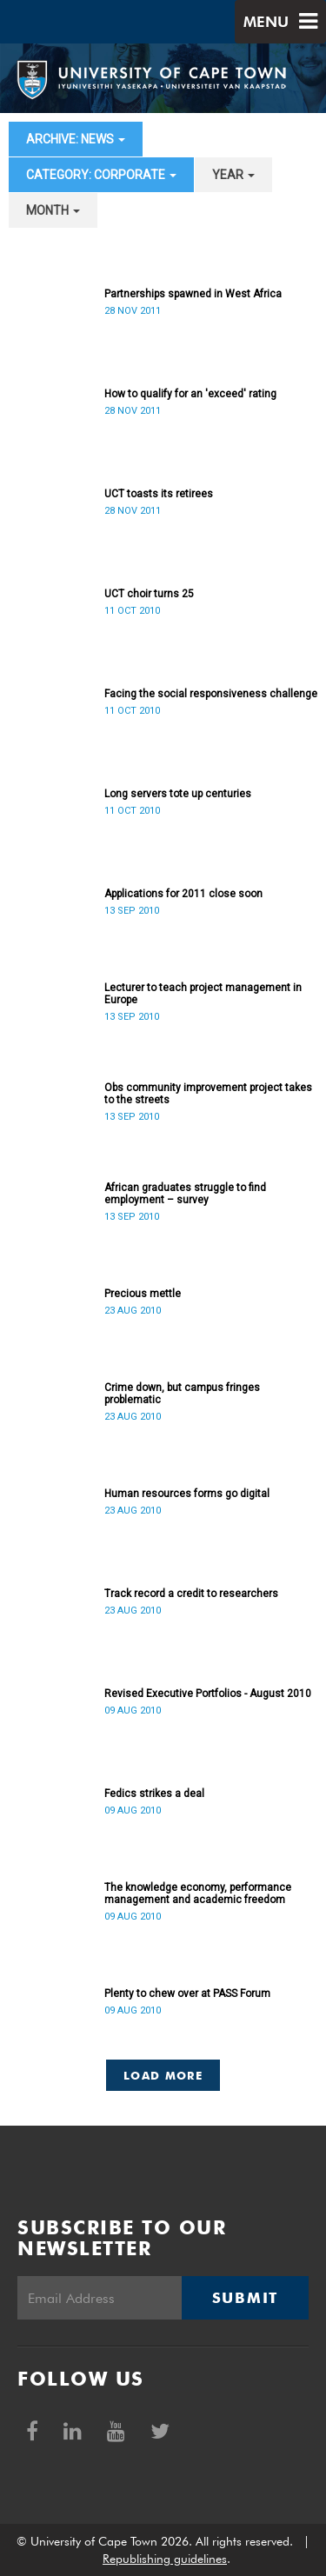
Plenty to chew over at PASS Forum (187, 1993)
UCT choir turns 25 (149, 594)
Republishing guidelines (165, 2559)
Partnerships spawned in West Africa (193, 294)
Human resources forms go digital (186, 1494)
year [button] (233, 175)
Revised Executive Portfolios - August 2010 (207, 1693)
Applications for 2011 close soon (183, 894)
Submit (245, 2297)
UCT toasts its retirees (158, 494)
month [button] (53, 210)
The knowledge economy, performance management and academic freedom (197, 1893)
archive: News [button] (75, 139)
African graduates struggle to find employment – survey (185, 1193)
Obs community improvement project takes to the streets (208, 1094)
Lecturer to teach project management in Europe (203, 994)
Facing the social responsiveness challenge (210, 694)
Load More (163, 2075)
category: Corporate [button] (101, 175)
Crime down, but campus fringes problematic (182, 1393)
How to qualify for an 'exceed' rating (190, 394)
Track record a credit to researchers (191, 1594)
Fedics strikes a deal (154, 1793)
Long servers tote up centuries (177, 794)
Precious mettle (142, 1294)
